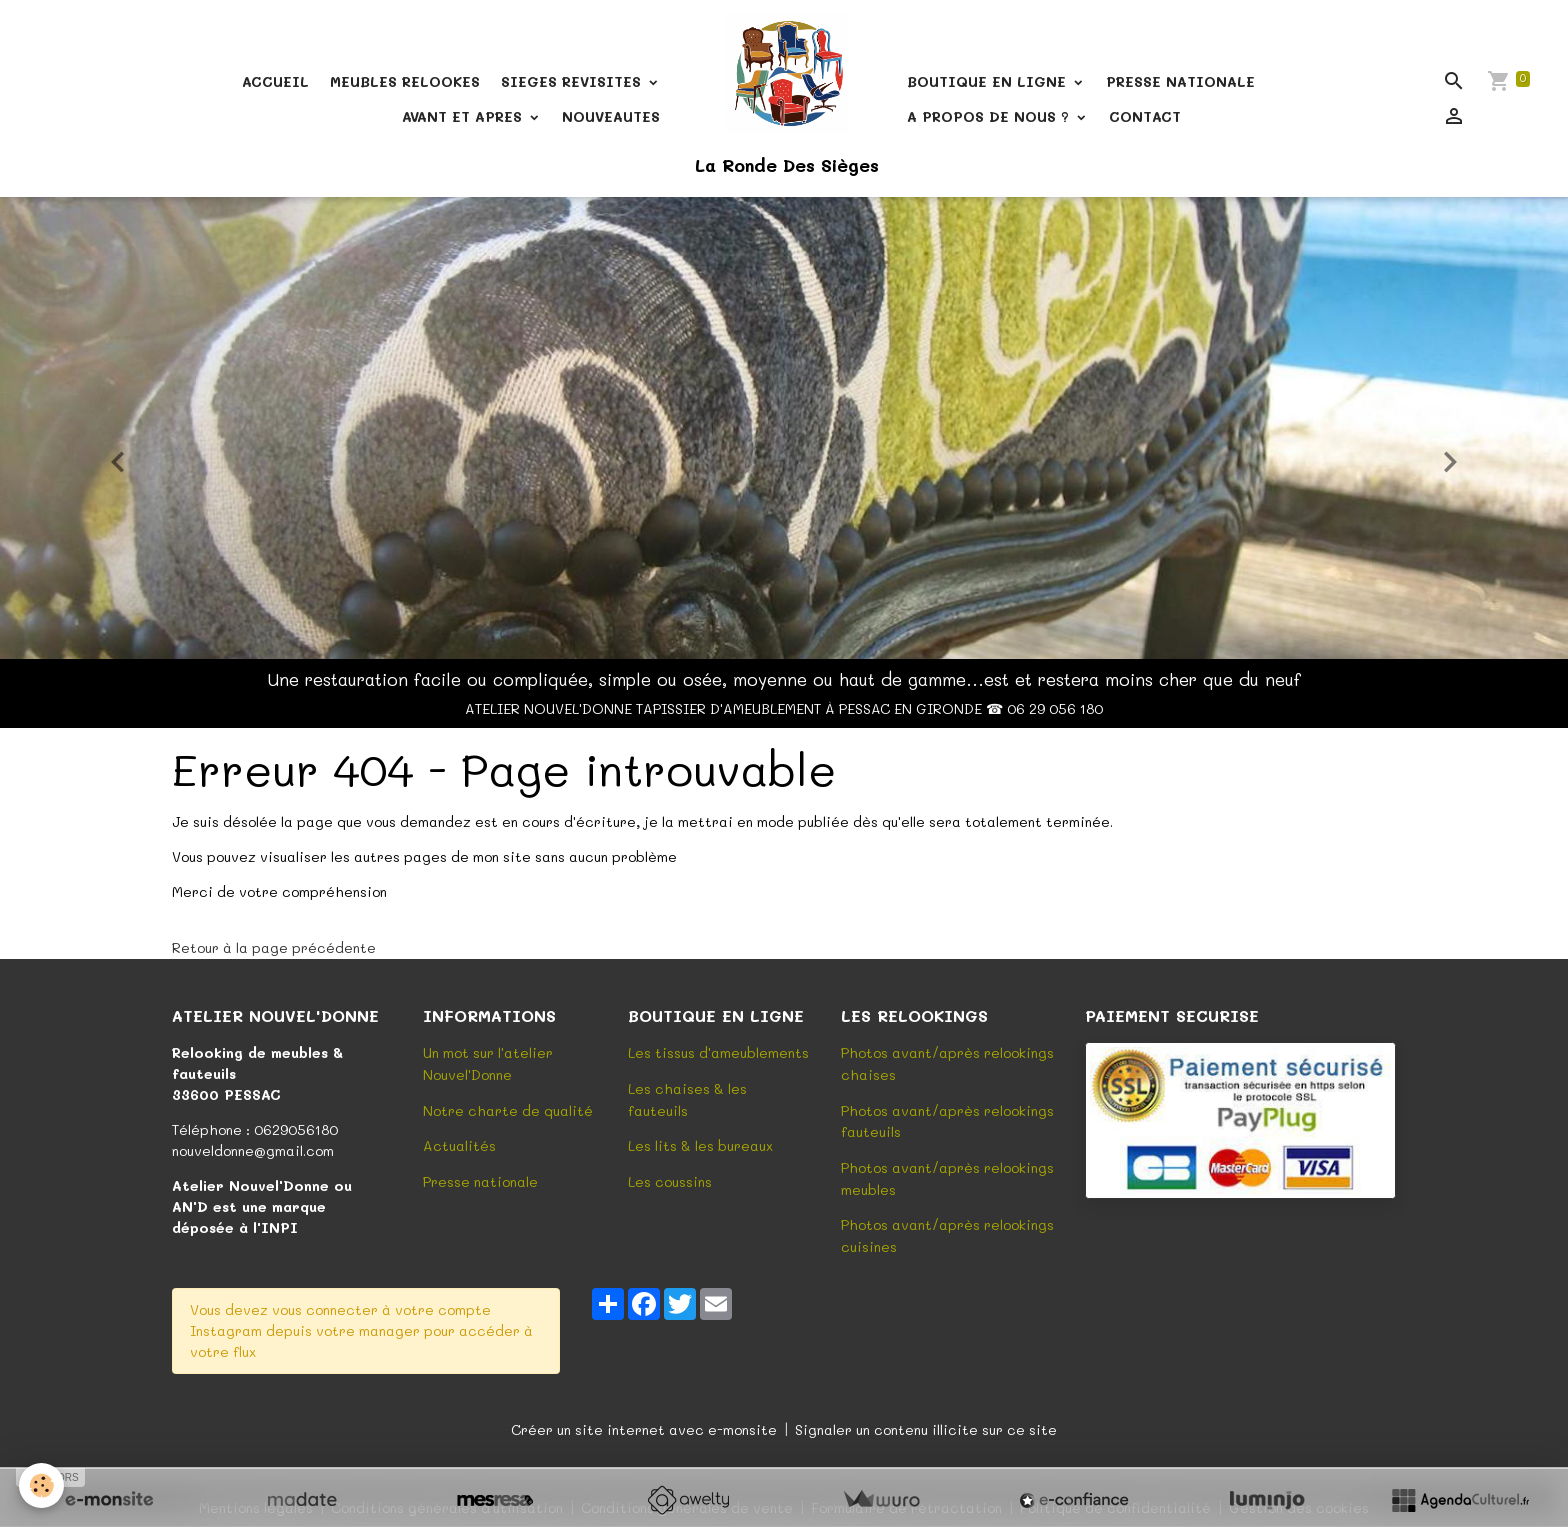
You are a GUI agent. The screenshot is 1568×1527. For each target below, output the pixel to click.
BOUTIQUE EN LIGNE (989, 81)
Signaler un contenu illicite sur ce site (926, 1423)
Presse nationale (480, 1178)
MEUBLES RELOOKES (405, 81)
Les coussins (670, 1178)
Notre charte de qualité (508, 1108)
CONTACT (1145, 116)
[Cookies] (42, 1485)
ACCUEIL (275, 81)
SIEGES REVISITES (573, 81)
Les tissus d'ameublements (718, 1052)
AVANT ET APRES (464, 116)
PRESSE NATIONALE (1180, 81)
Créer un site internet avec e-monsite (644, 1423)
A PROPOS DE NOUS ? (990, 116)
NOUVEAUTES (611, 116)
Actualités (459, 1143)
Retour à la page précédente (274, 947)
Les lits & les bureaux (700, 1143)
